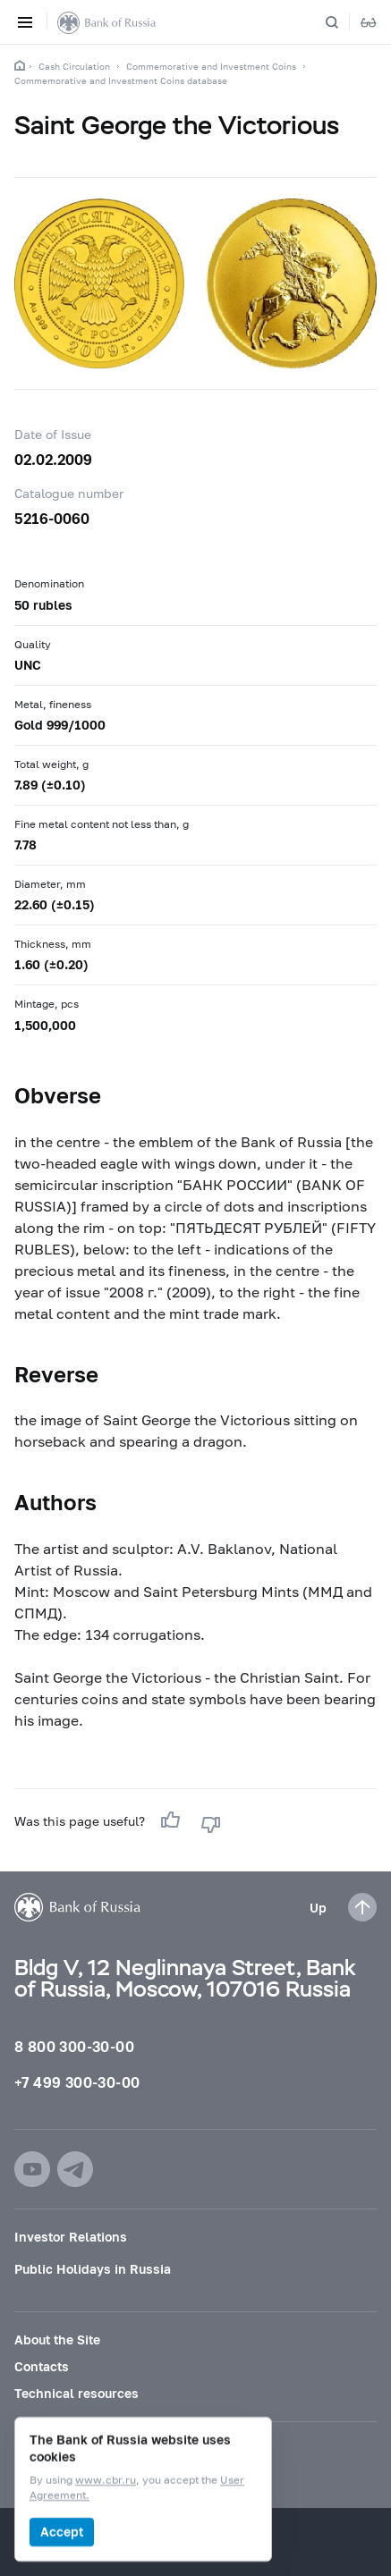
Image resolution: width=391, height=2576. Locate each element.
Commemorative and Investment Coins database (120, 80)
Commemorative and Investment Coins (211, 66)
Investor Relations (70, 2236)
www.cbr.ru (105, 2480)
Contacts (41, 2366)
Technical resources (76, 2393)
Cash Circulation (74, 66)
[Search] (343, 22)
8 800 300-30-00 (74, 2046)
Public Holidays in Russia (92, 2268)
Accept (61, 2531)
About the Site (57, 2339)
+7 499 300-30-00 (77, 2081)
